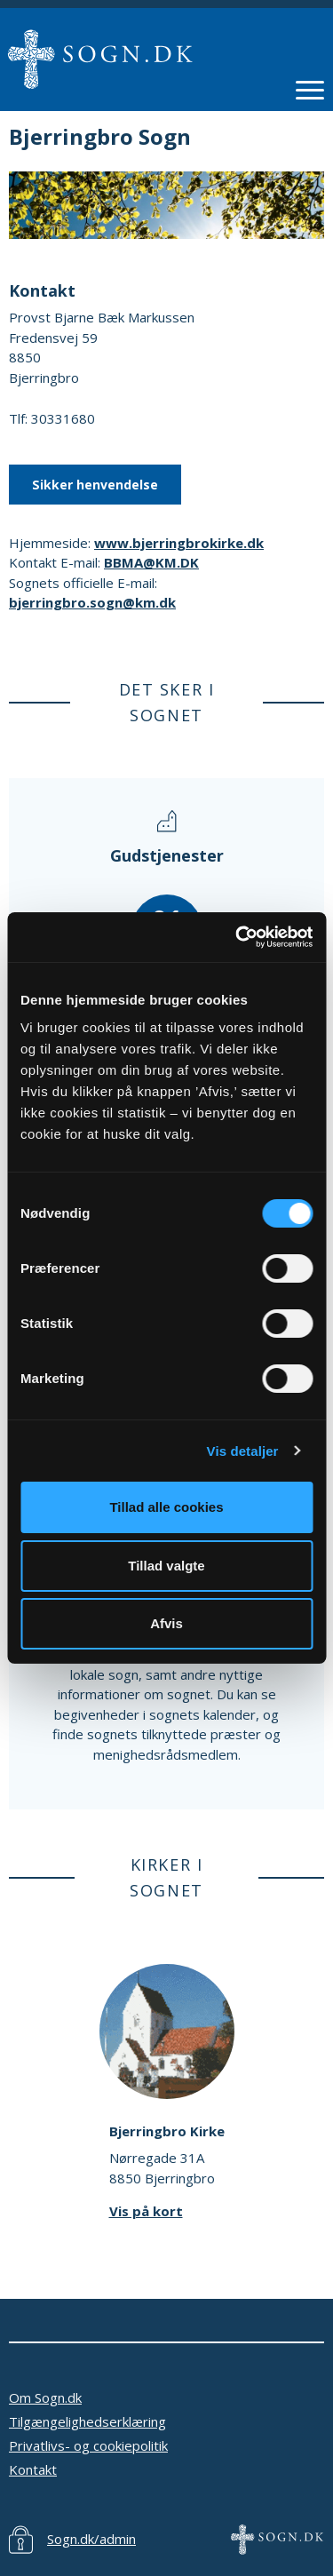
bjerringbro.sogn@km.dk (92, 602)
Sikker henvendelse (95, 484)
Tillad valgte (166, 1565)
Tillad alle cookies (166, 1507)
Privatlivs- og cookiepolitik (88, 2445)
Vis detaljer (243, 1451)
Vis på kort (146, 2211)
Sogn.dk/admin (91, 2539)
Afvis (166, 1623)
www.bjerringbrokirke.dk (179, 543)
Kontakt (33, 2469)
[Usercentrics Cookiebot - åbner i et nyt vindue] (237, 937)
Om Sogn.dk (45, 2397)
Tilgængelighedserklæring (87, 2421)
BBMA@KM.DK (151, 562)
